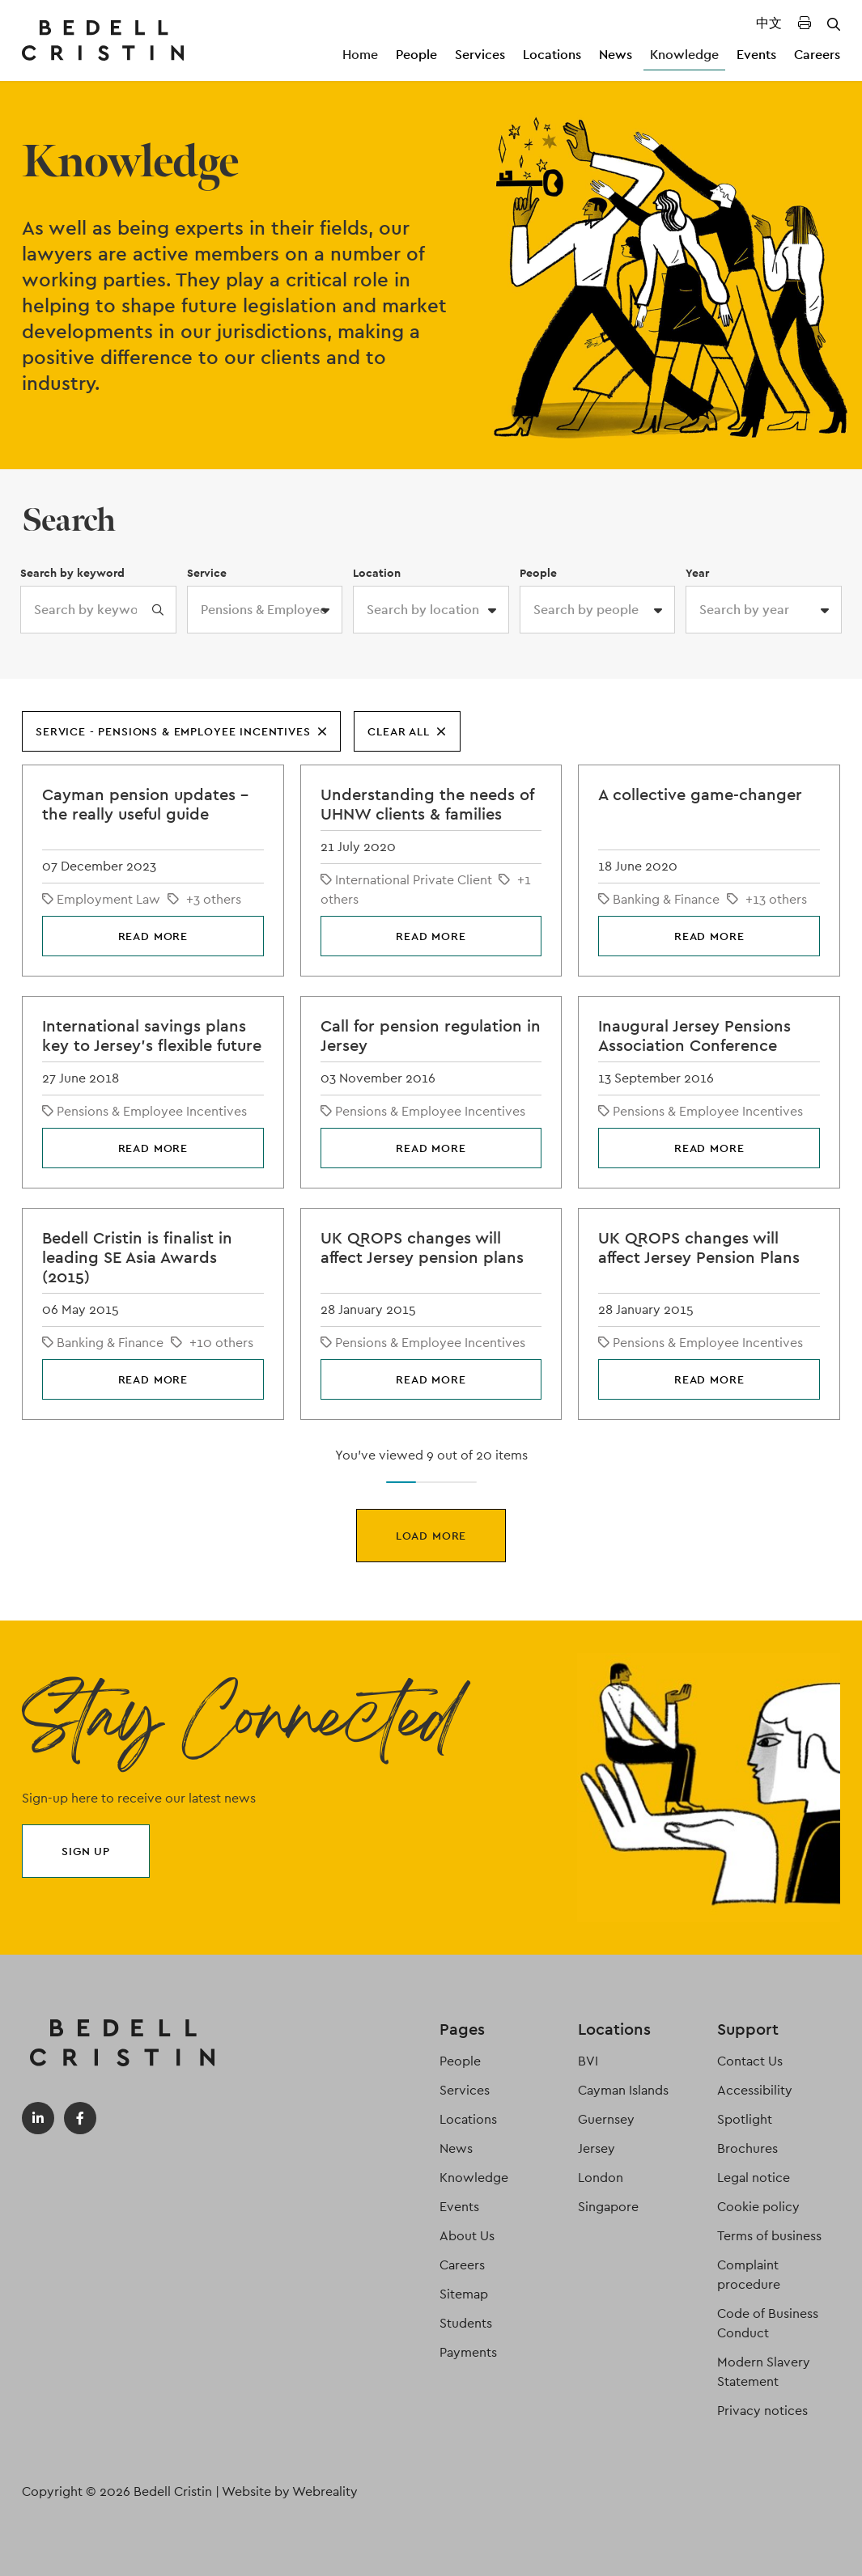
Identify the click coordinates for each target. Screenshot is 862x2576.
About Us (467, 2235)
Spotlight (744, 2119)
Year (697, 572)
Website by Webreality (290, 2491)
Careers (817, 54)
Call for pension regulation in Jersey (431, 1035)
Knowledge (684, 54)
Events (756, 54)
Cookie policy (758, 2206)
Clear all (406, 731)
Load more (431, 1535)
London (600, 2177)
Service (207, 572)
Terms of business (769, 2235)
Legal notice (753, 2177)
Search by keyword (72, 572)
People (416, 54)
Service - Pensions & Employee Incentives (181, 731)
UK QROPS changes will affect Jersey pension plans (422, 1247)
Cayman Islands (623, 2090)
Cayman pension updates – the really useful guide (145, 804)
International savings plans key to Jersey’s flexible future (151, 1035)
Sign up (86, 1851)
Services (480, 54)
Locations (552, 54)
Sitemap (463, 2294)
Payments (468, 2352)
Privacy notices (762, 2410)
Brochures (747, 2148)
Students (465, 2323)
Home (360, 54)
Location (377, 572)
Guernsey (606, 2119)
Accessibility (754, 2090)
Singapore (608, 2206)
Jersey (596, 2148)
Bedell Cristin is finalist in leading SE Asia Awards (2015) (137, 1257)
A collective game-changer (700, 794)
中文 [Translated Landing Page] (769, 23)
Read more (153, 936)
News (615, 54)
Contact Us (750, 2061)
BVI (588, 2061)
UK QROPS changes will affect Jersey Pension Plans (699, 1247)
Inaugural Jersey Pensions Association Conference (694, 1035)
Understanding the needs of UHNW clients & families (427, 804)
